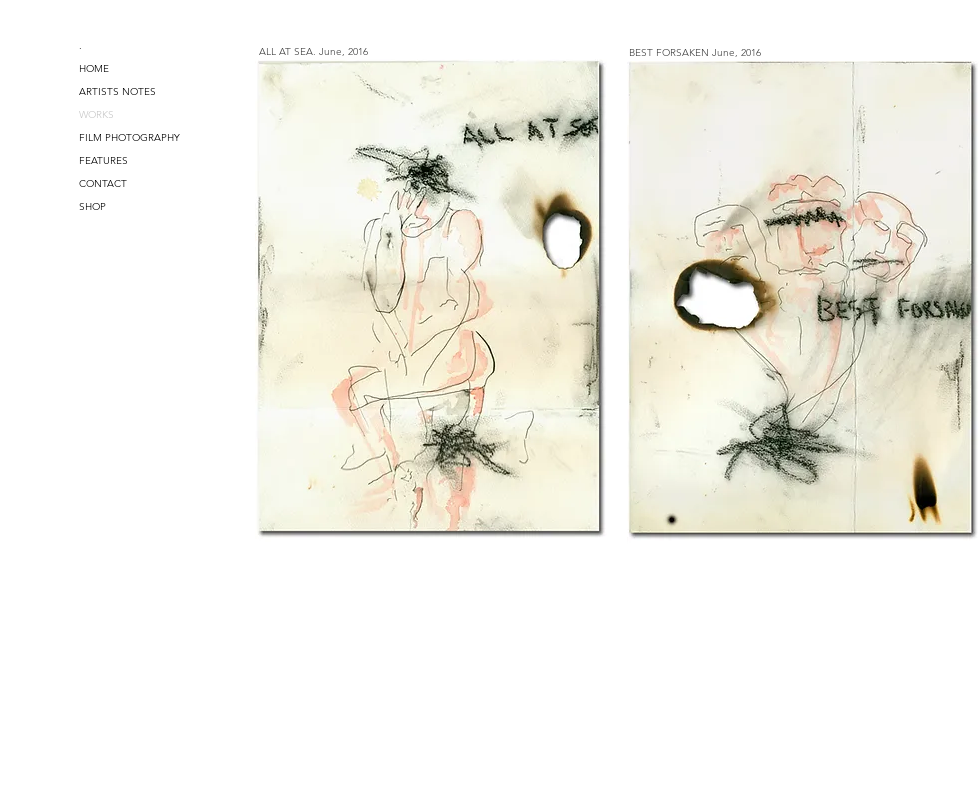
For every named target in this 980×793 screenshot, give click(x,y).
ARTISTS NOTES (117, 91)
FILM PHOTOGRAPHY (129, 137)
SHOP (92, 206)
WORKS (96, 114)
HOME (94, 68)
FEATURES (103, 160)
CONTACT (103, 183)
